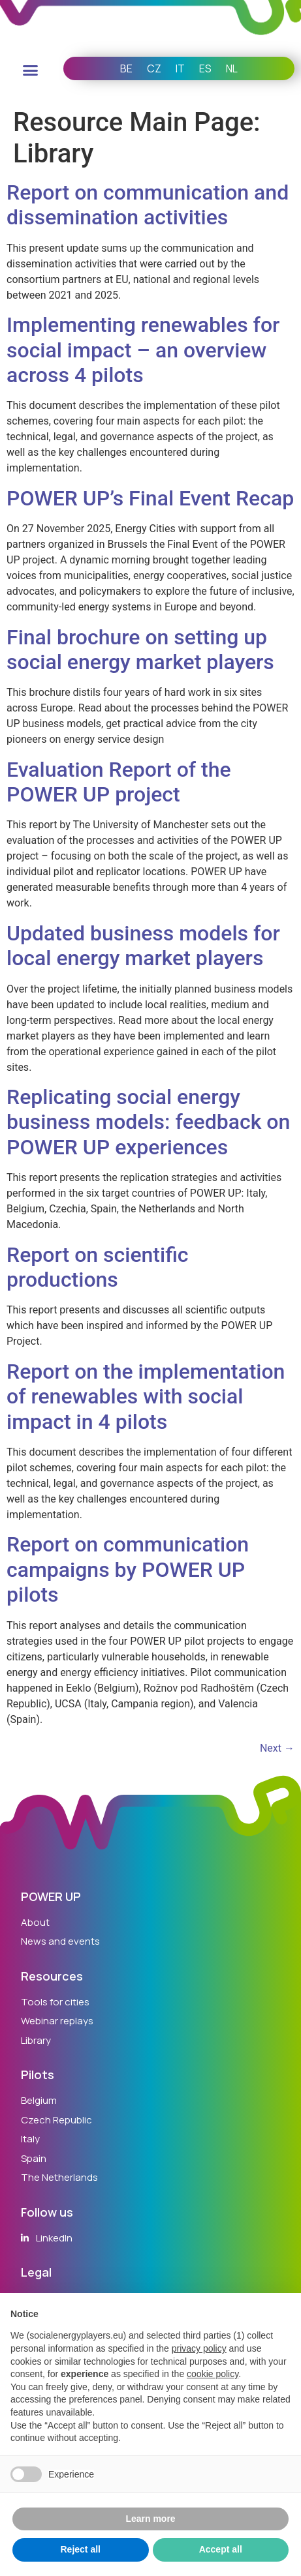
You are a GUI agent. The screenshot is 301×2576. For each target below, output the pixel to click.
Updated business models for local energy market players (143, 945)
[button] (30, 70)
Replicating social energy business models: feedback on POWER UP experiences (148, 1122)
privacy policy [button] (199, 2348)
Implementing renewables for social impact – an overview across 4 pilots (143, 349)
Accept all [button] (220, 2549)
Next (277, 1748)
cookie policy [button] (212, 2374)
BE (126, 68)
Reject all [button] (81, 2549)
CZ (154, 68)
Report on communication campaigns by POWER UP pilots (128, 1569)
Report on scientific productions (98, 1267)
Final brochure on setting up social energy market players (140, 649)
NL (232, 68)
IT (180, 68)
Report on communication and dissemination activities (148, 205)
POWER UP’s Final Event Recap (150, 498)
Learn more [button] (150, 2518)
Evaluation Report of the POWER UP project (119, 782)
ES (205, 68)
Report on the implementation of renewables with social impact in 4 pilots (146, 1396)
